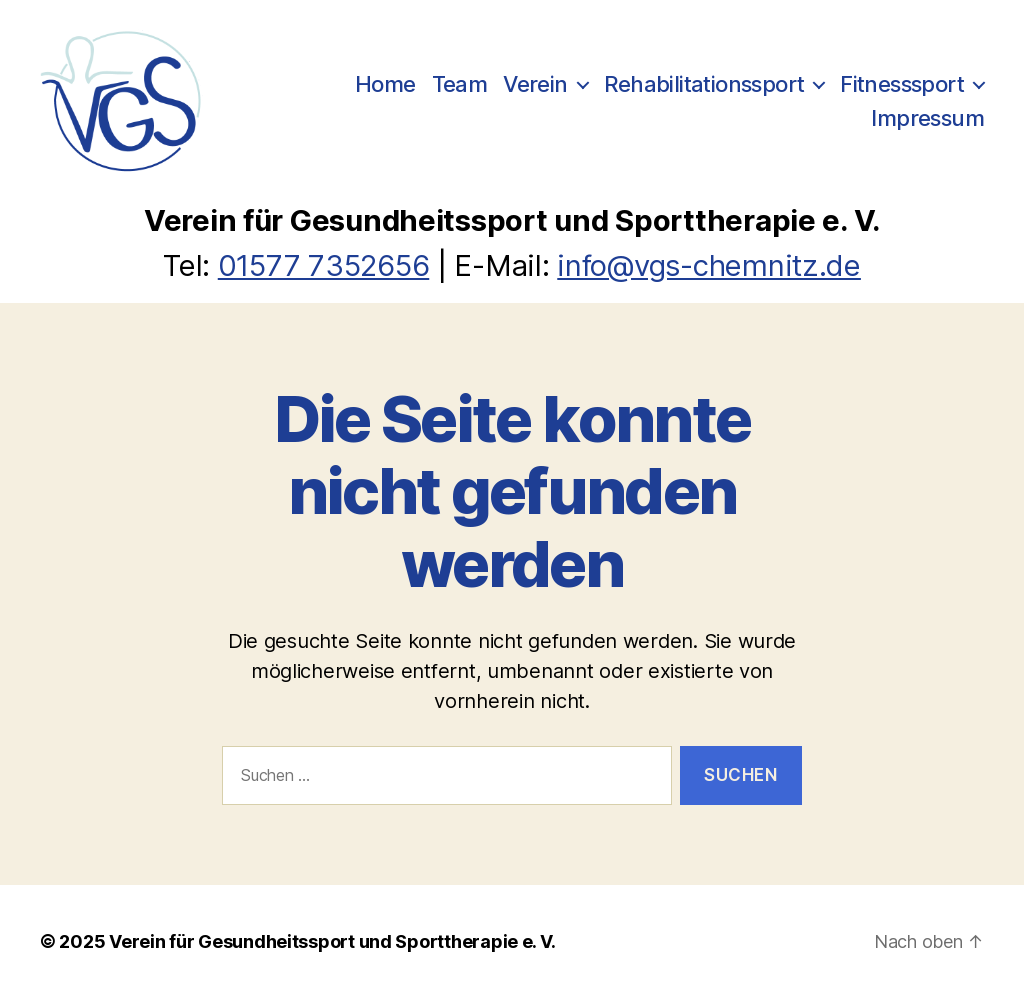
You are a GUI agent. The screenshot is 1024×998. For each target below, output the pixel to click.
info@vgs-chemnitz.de (709, 265)
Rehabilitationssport (704, 84)
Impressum (927, 118)
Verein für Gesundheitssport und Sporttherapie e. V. (332, 941)
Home (385, 84)
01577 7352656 (324, 265)
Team (460, 84)
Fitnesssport (902, 84)
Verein (535, 84)
